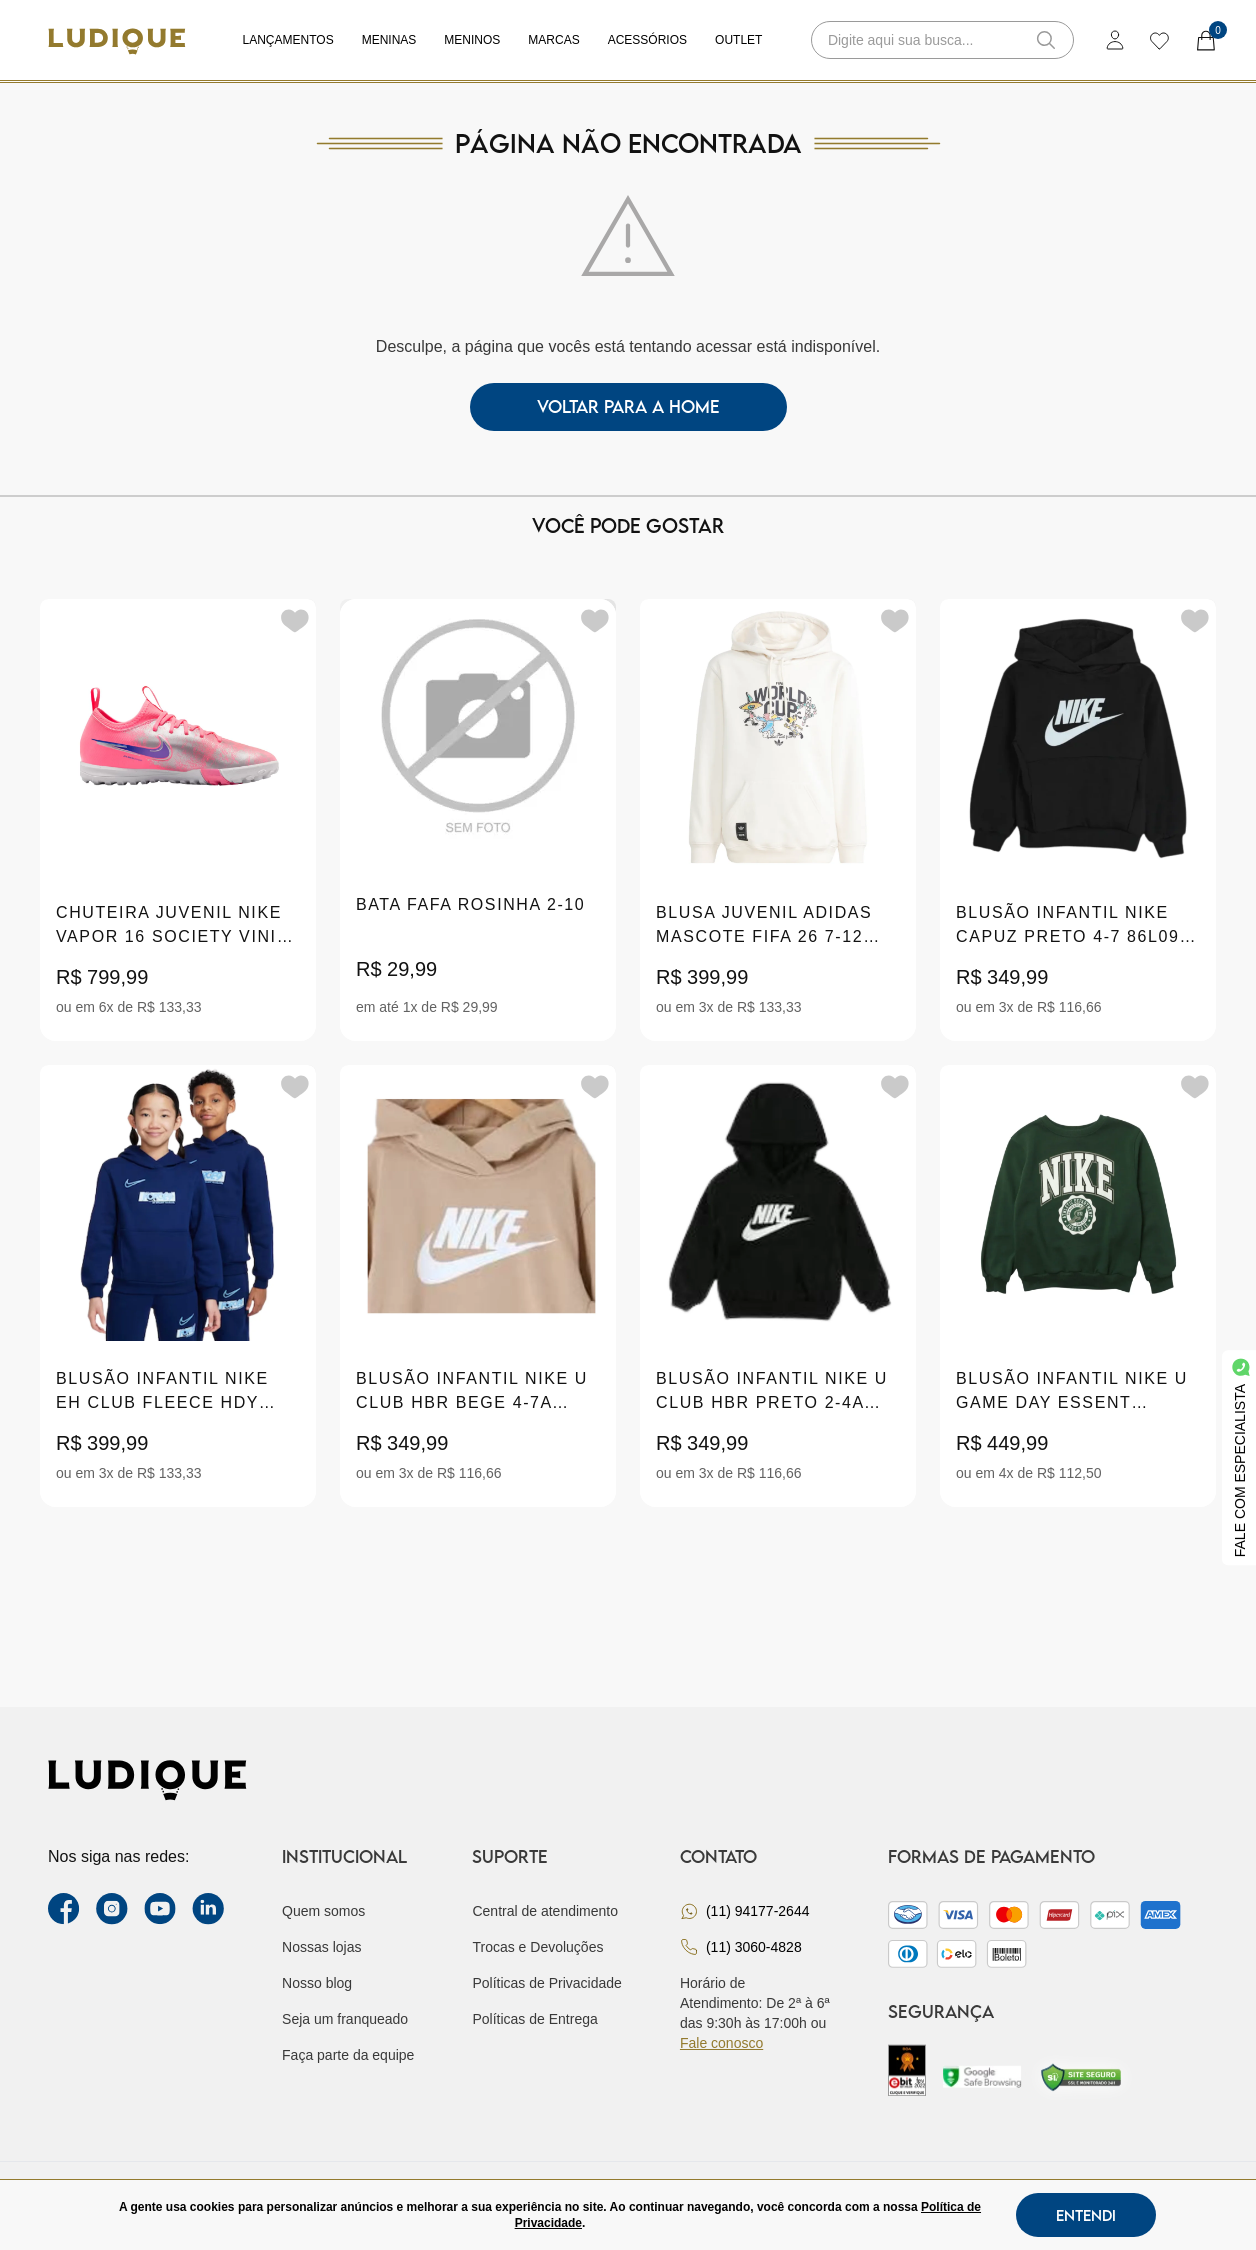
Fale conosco (721, 2043)
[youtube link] (160, 1909)
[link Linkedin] (208, 1909)
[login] (1115, 40)
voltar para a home (628, 406)
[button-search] (1046, 40)
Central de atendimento (545, 1911)
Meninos (472, 40)
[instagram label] (112, 1909)
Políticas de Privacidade (546, 1983)
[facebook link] (64, 1909)
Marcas (553, 40)
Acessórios (647, 40)
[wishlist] (1158, 40)
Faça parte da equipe (348, 2055)
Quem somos (323, 1911)
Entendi (1086, 2215)
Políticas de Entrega (534, 2019)
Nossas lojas (321, 1947)
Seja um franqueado (345, 2019)
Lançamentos (288, 40)
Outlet (738, 40)
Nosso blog (317, 1983)
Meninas (389, 40)
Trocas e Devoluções (537, 1947)
